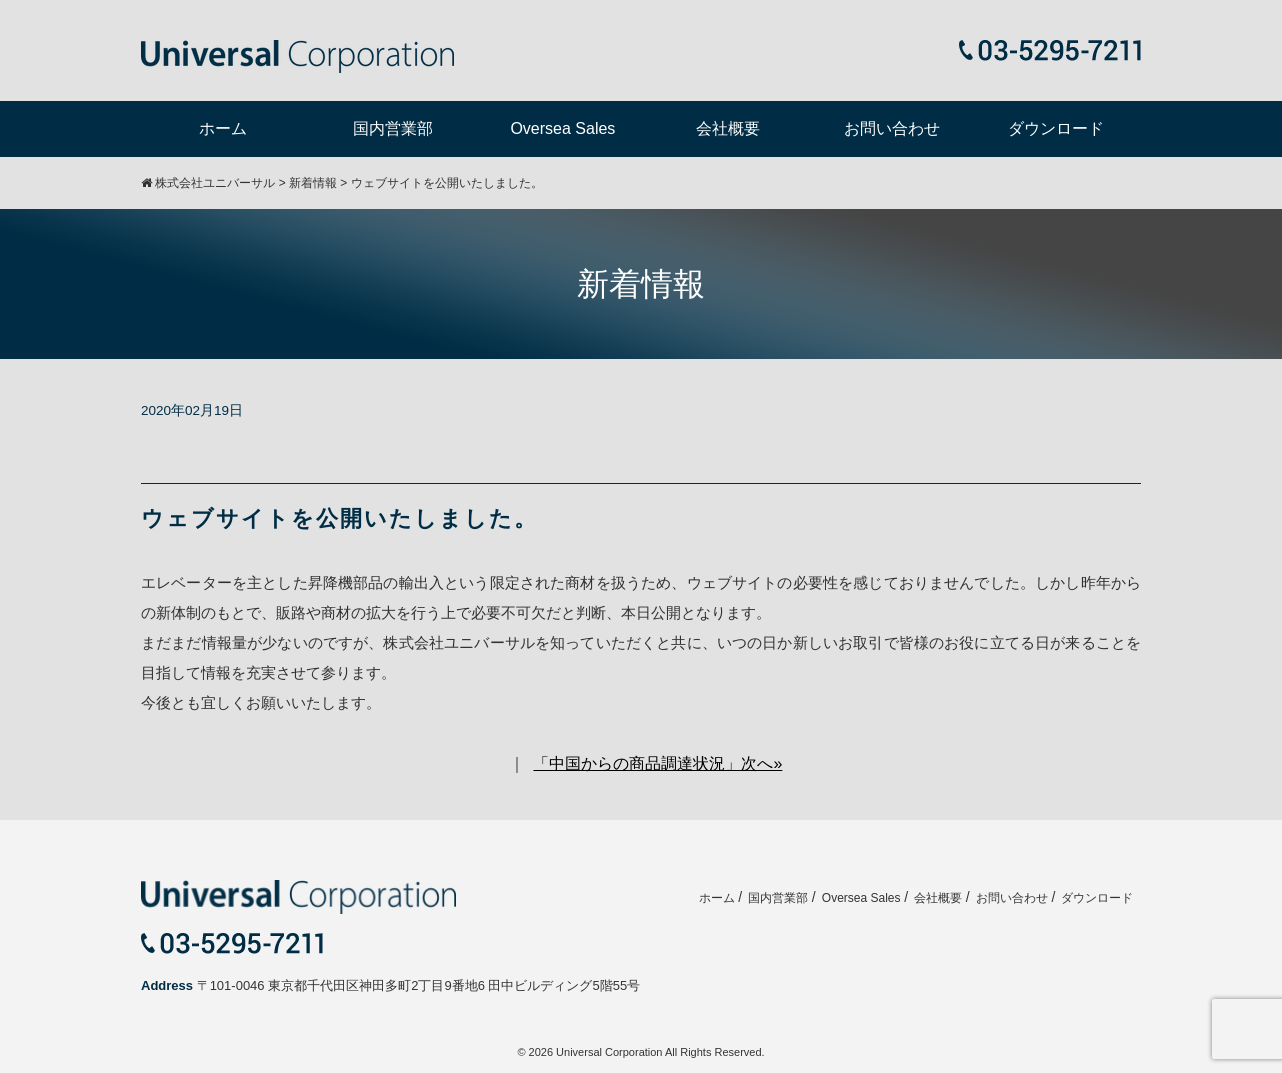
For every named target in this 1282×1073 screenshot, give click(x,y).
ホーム (223, 128)
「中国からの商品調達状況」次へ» (657, 763)
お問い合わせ (892, 128)
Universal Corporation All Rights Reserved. (660, 1052)
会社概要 (728, 128)
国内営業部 (393, 128)
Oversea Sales (562, 128)
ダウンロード (1056, 128)
